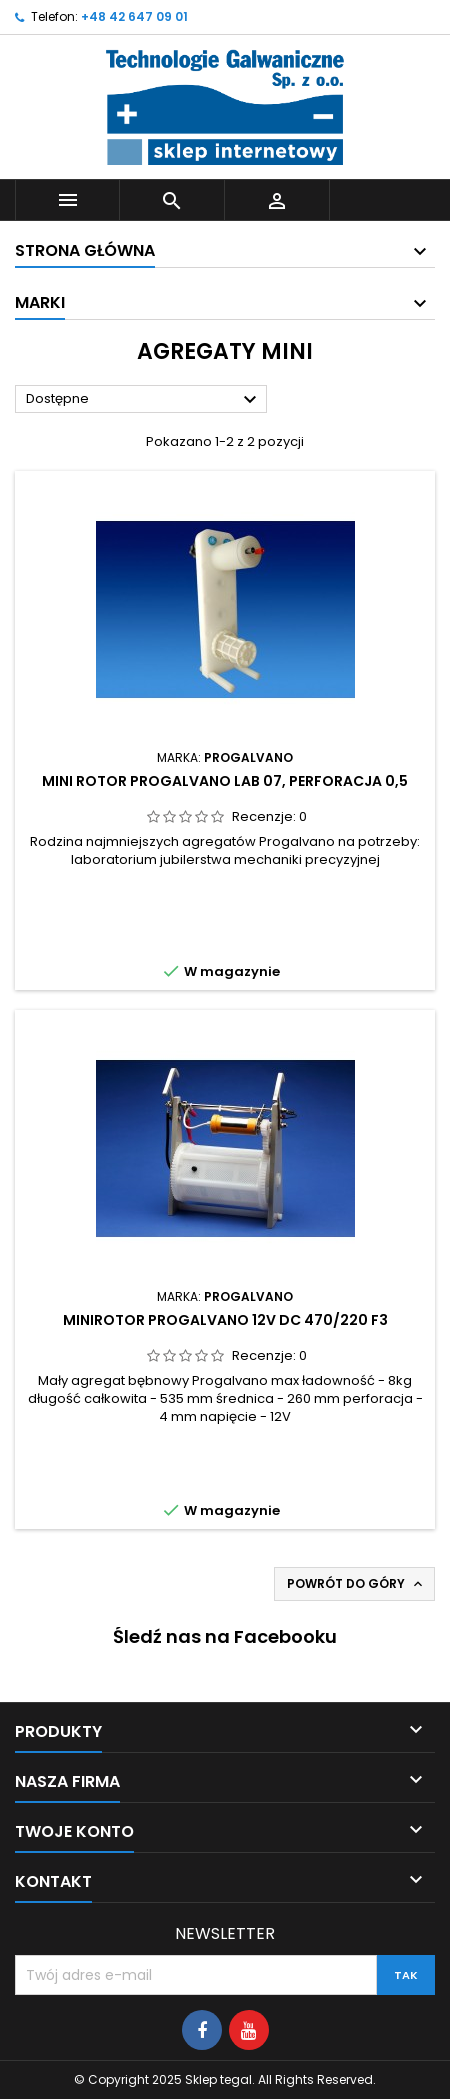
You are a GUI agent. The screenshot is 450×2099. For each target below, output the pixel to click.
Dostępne (144, 400)
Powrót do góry (356, 1584)
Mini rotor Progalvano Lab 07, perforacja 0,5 (225, 781)
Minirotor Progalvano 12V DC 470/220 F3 (225, 1320)
